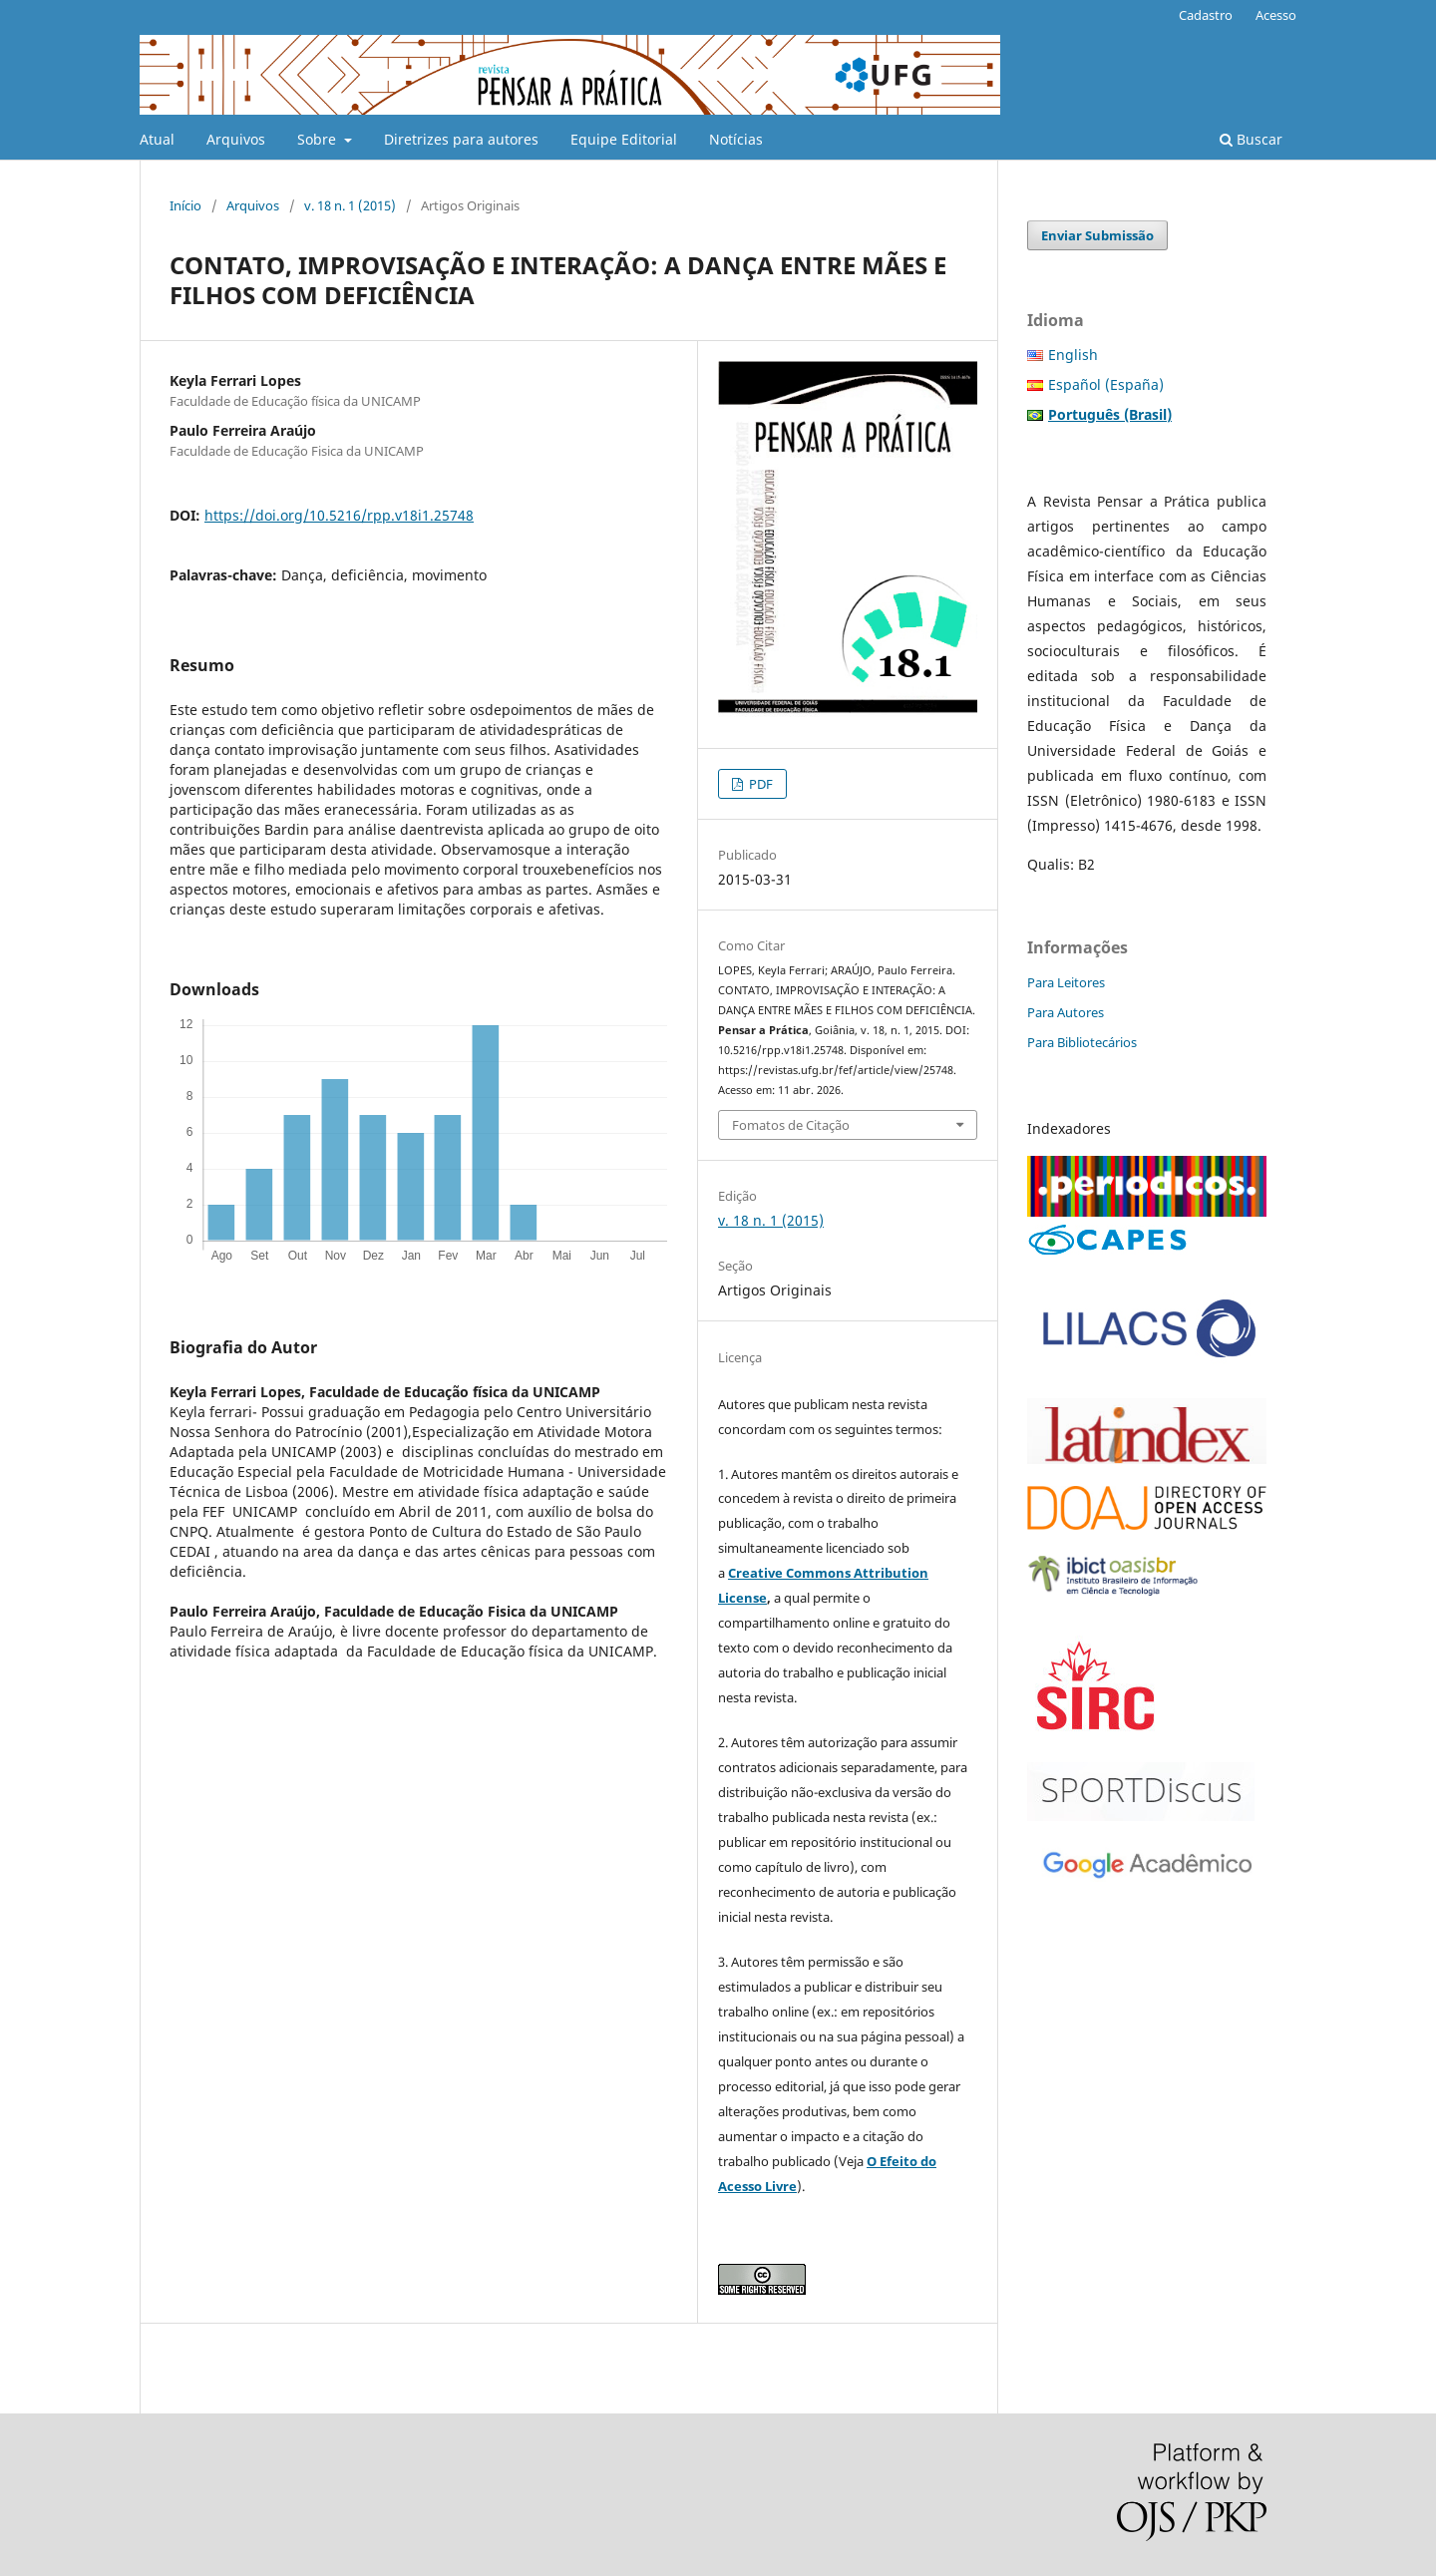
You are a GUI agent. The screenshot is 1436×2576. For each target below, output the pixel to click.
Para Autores (1065, 1012)
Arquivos (235, 139)
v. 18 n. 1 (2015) (350, 205)
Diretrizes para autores (461, 139)
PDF (759, 784)
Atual (157, 139)
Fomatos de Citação (791, 1125)
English (1073, 354)
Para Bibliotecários (1082, 1042)
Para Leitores (1066, 982)
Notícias (736, 139)
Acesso (1276, 15)
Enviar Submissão (1097, 235)
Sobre (318, 139)
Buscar (1251, 139)
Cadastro (1206, 15)
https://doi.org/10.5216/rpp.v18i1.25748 (339, 515)
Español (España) (1106, 384)
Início (185, 205)
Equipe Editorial (623, 139)
